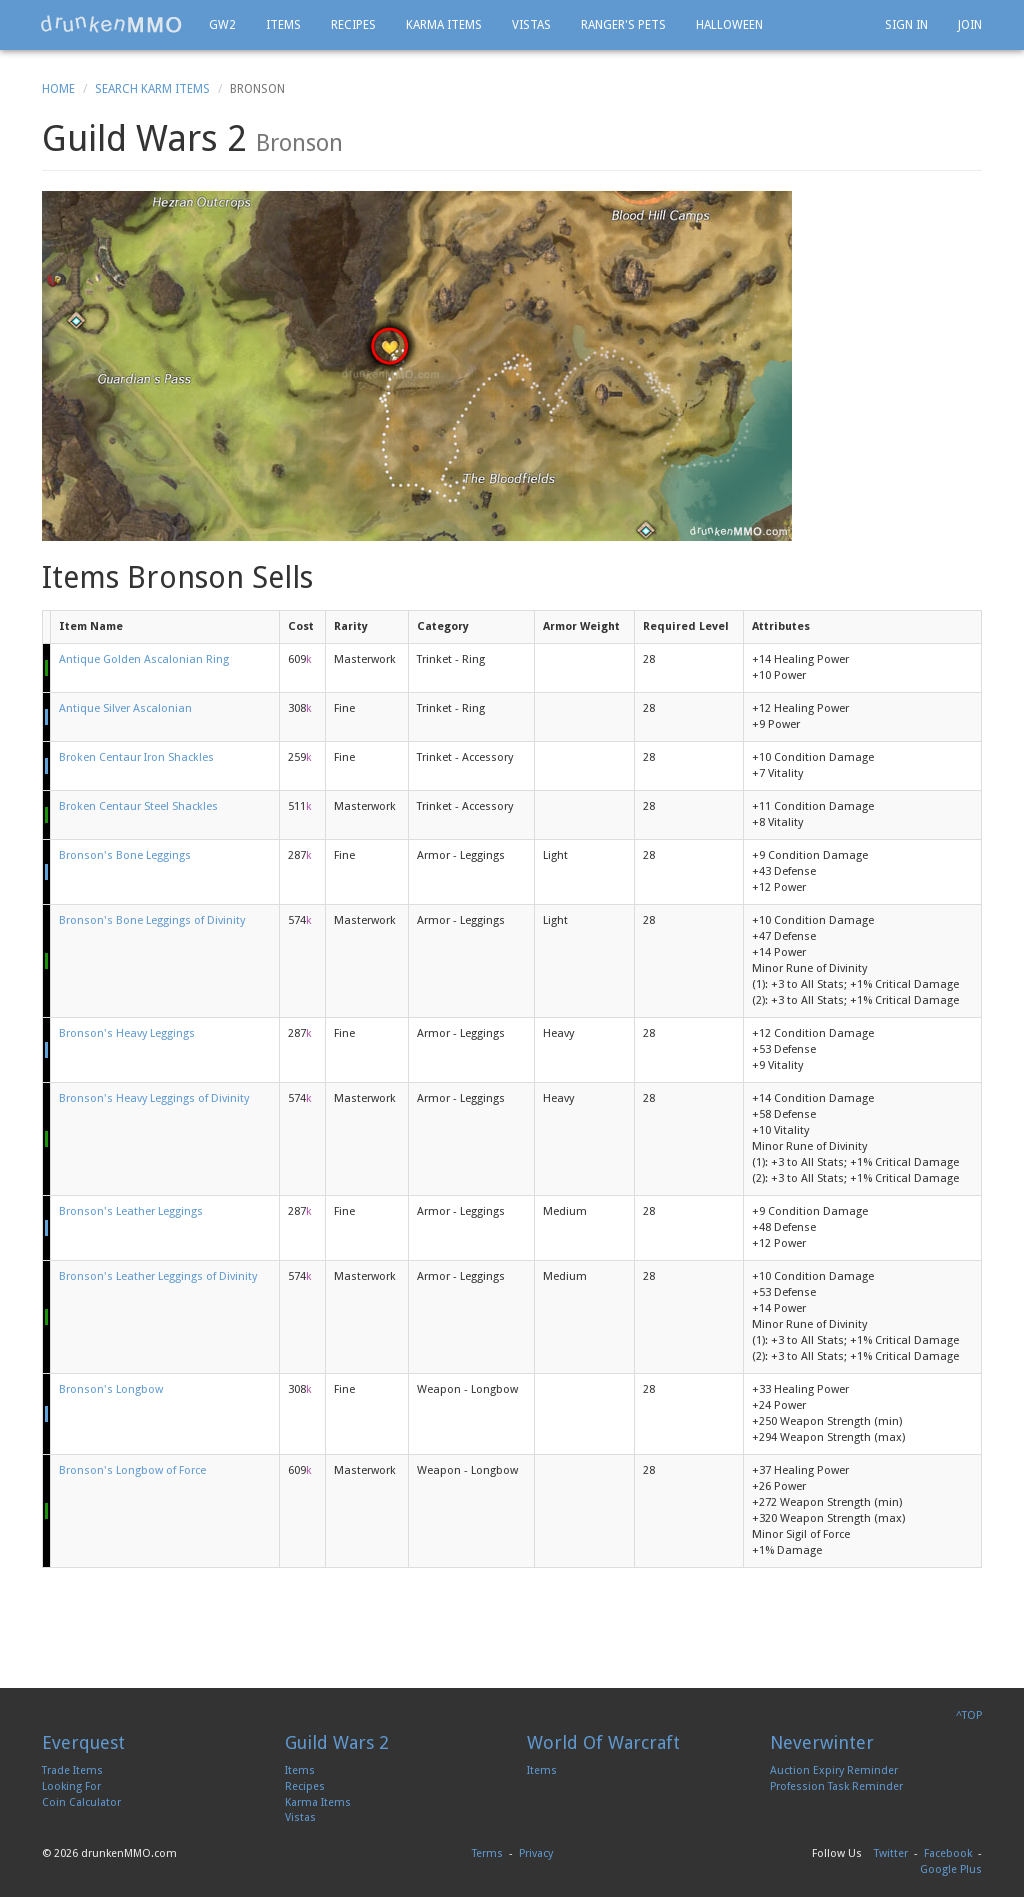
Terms (487, 1853)
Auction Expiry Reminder (834, 1770)
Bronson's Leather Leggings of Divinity (158, 1276)
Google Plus (951, 1869)
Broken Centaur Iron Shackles (136, 757)
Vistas (531, 25)
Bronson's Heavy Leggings (127, 1033)
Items (283, 25)
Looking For (71, 1786)
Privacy (536, 1853)
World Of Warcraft (603, 1742)
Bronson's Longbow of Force (132, 1470)
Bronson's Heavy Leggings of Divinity (154, 1098)
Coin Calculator (81, 1802)
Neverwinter (822, 1742)
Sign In (906, 25)
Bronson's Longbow (111, 1389)
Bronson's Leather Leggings (131, 1211)
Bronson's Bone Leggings (125, 855)
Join (970, 25)
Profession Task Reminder (836, 1786)
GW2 (222, 25)
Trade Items (72, 1770)
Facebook (948, 1853)
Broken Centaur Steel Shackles (138, 806)
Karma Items (444, 25)
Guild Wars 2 (337, 1742)
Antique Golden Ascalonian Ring (144, 659)
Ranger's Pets (623, 25)
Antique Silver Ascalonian (125, 708)
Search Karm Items (152, 89)
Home (58, 89)
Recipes (353, 25)
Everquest (83, 1742)
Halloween (729, 25)
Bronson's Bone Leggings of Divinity (152, 920)
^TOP (969, 1715)
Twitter (891, 1853)
